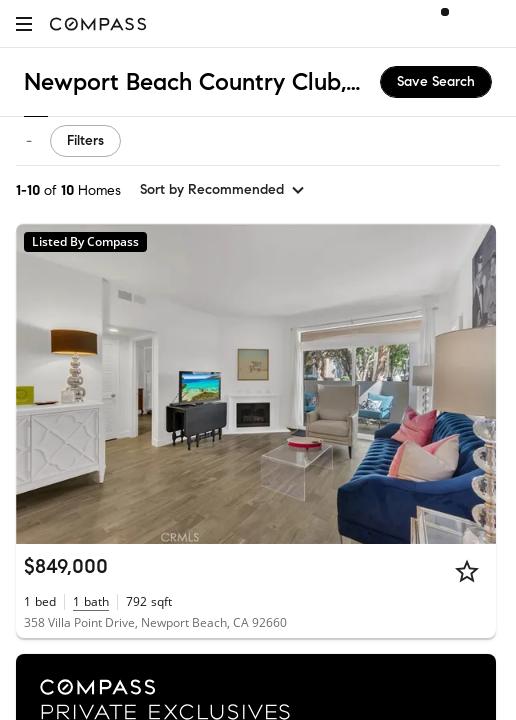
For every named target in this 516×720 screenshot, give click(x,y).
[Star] (467, 571)
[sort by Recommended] (223, 190)
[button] (24, 23)
